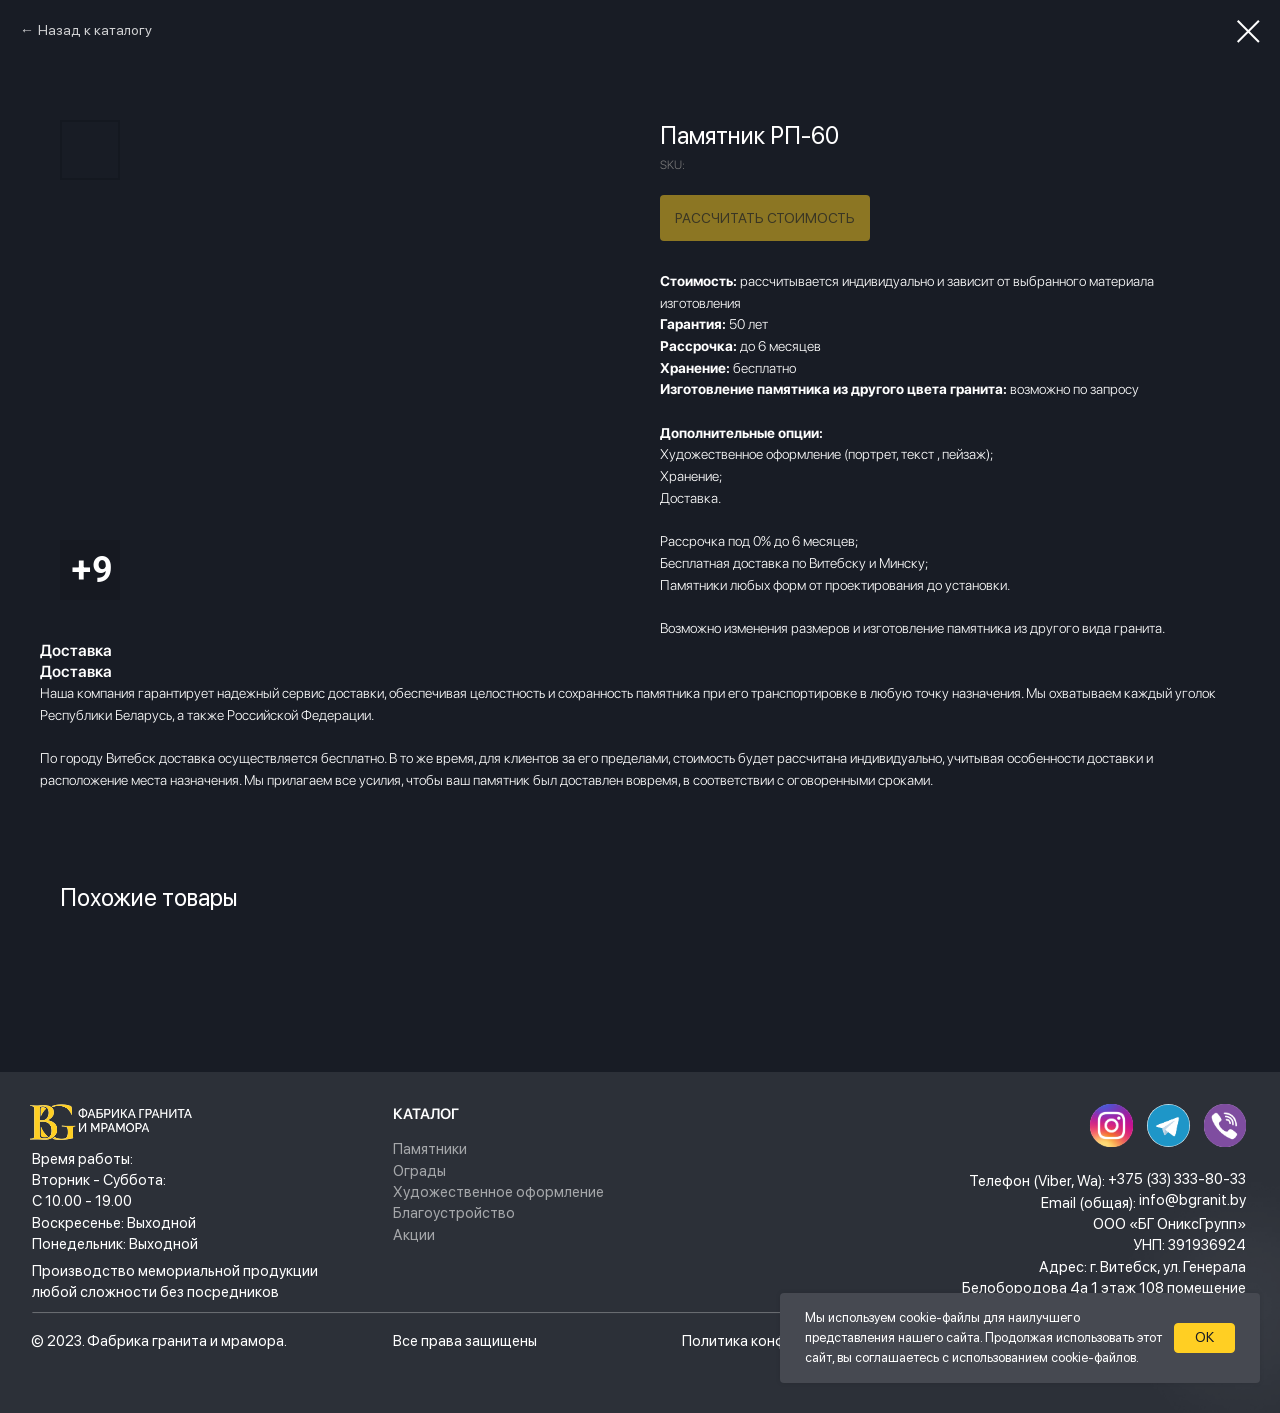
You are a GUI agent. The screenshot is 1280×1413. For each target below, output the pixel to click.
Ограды (419, 1171)
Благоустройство (454, 1213)
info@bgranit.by (1192, 1200)
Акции (414, 1235)
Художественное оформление (498, 1192)
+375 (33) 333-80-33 (1177, 1179)
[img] (116, 1122)
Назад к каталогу (95, 30)
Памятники (430, 1149)
